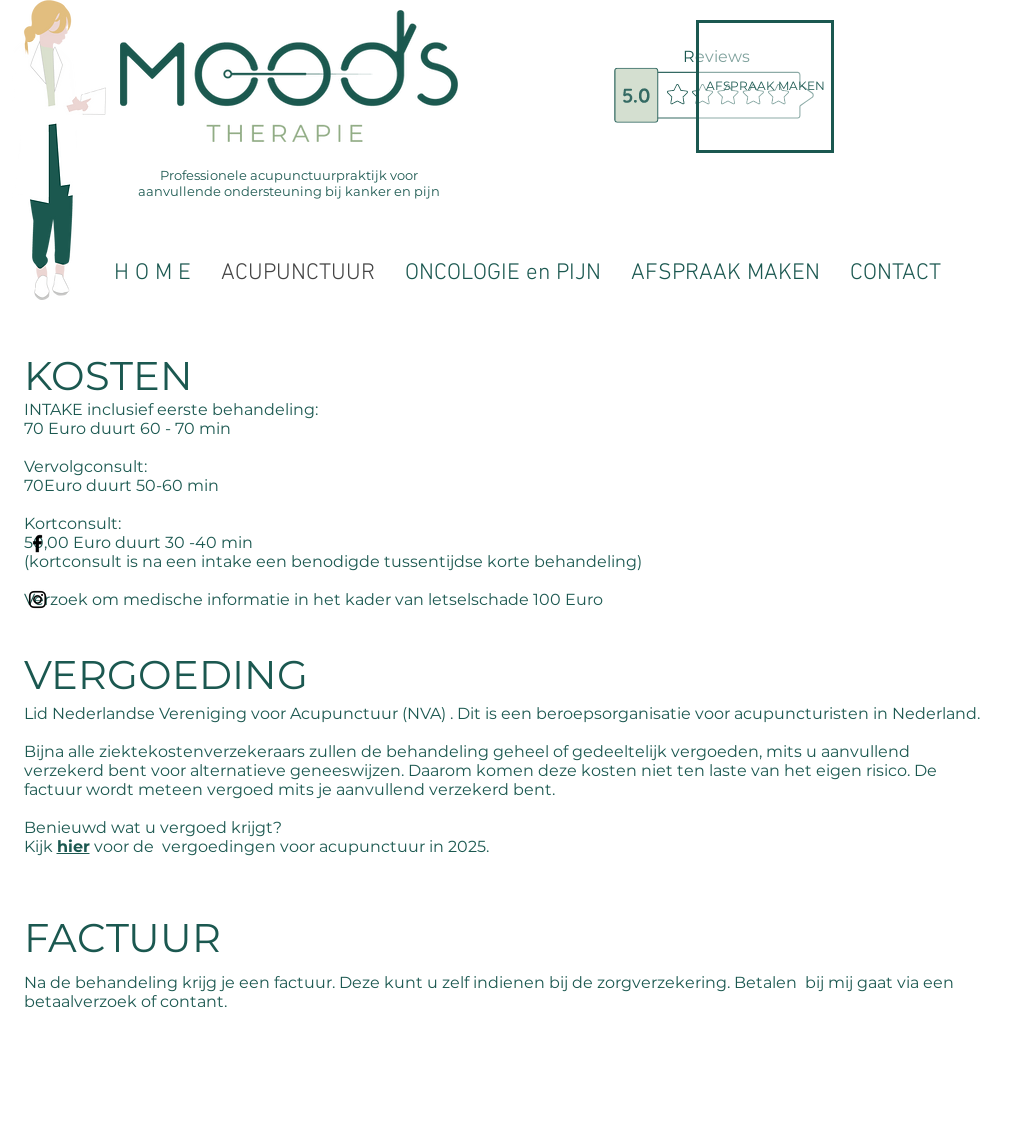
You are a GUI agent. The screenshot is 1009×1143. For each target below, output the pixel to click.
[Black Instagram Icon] (37, 599)
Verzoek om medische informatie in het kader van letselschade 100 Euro (313, 599)
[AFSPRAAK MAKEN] (765, 86)
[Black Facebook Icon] (37, 543)
